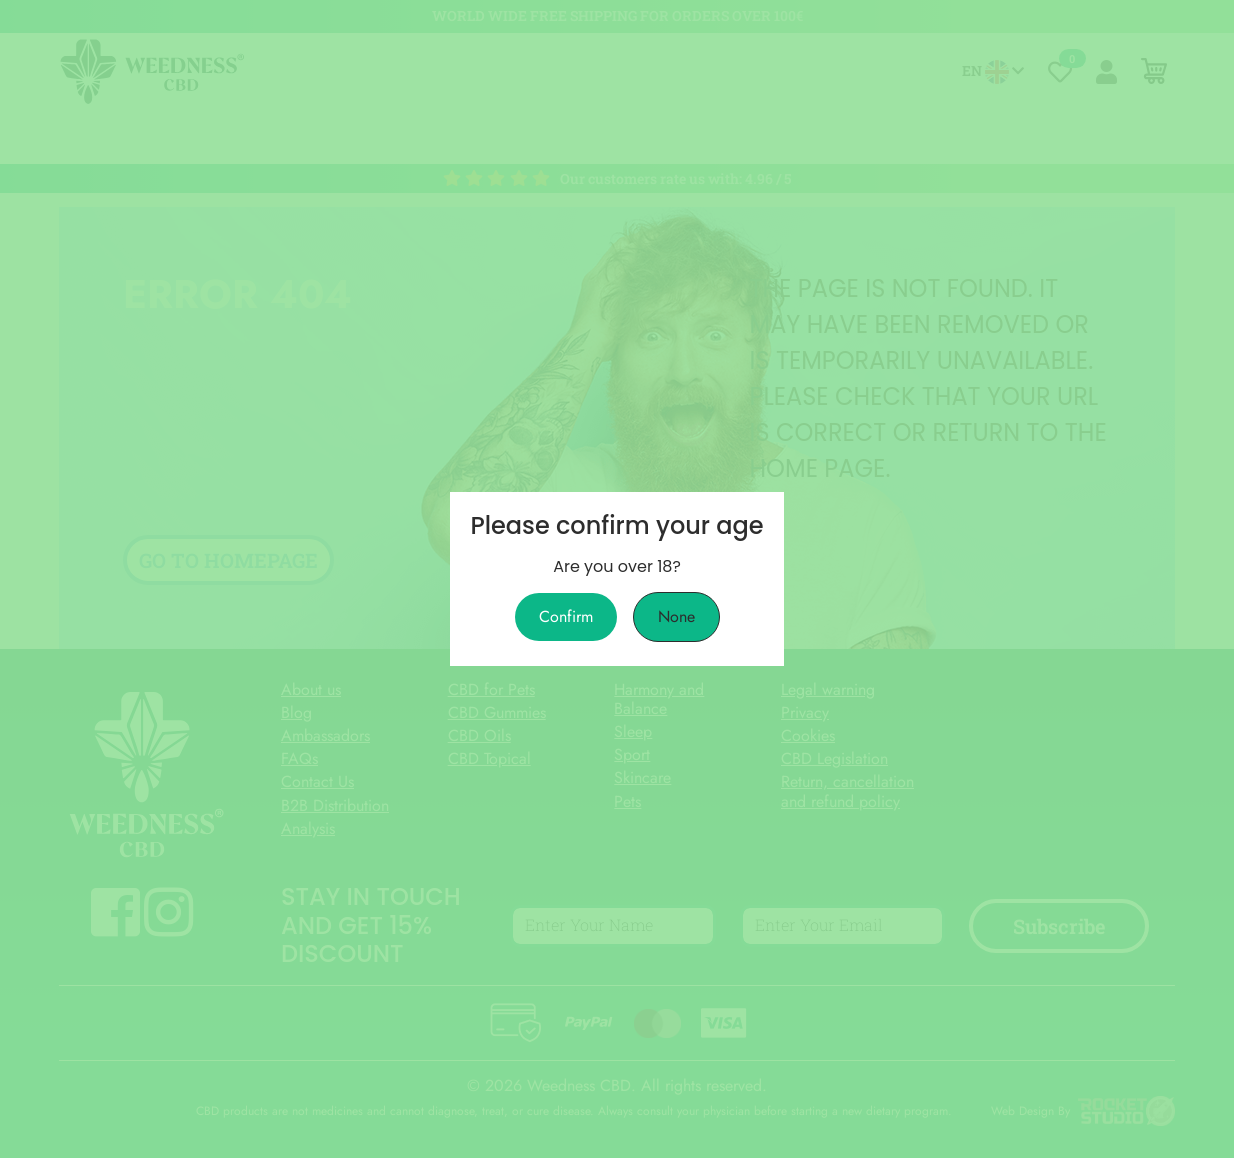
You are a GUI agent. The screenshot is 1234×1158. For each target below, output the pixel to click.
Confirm (566, 617)
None (676, 617)
